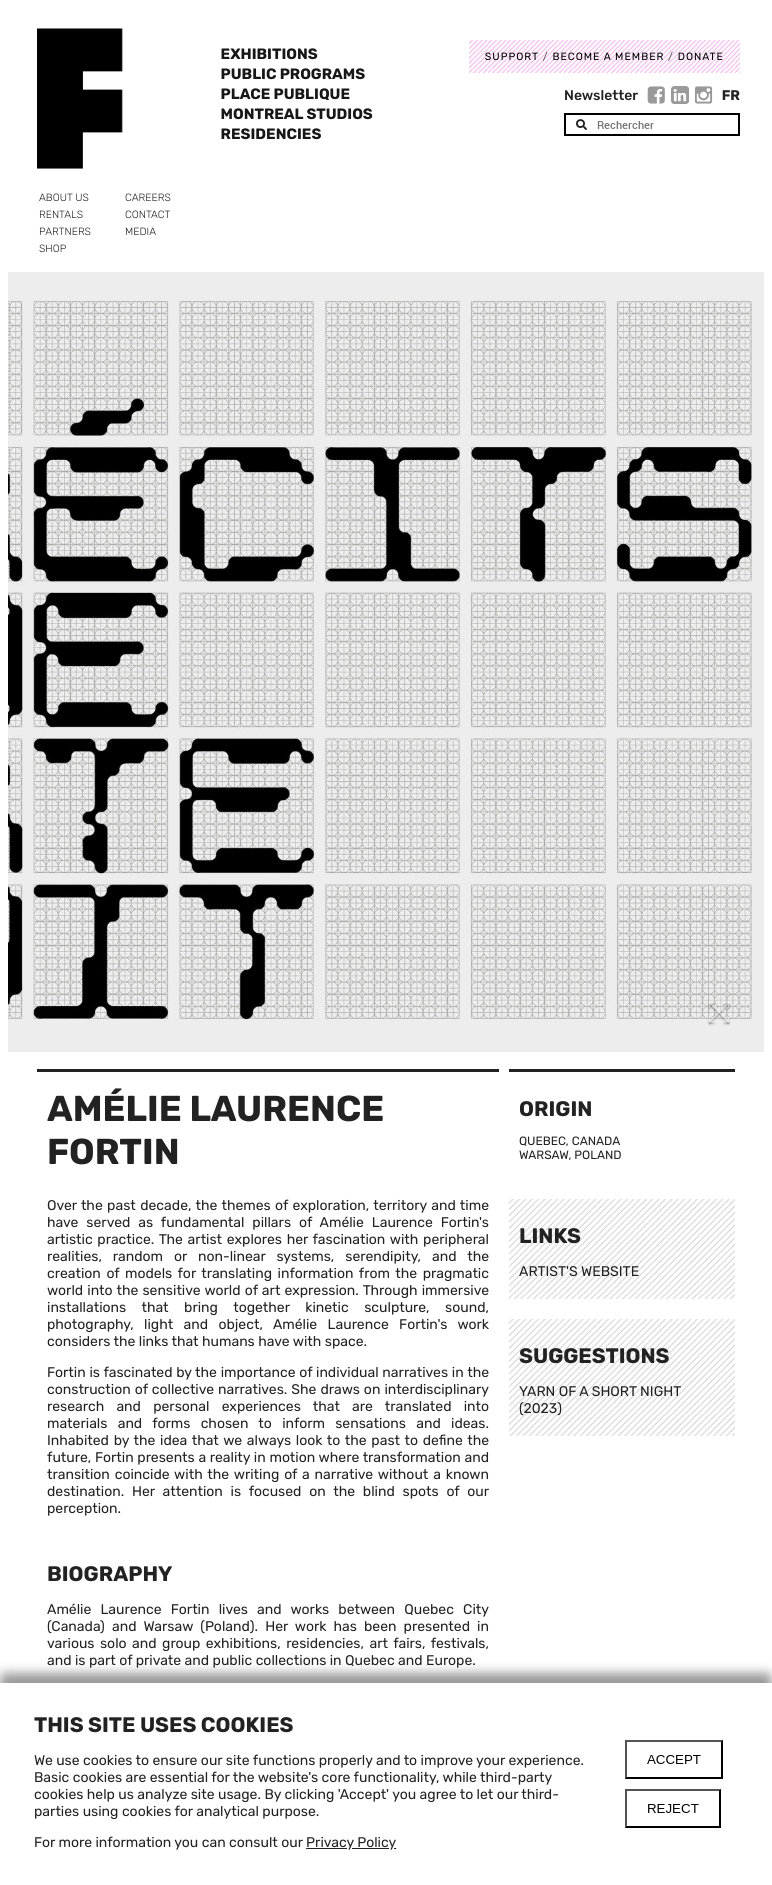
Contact (147, 214)
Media (140, 231)
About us (64, 197)
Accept (674, 1759)
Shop (52, 248)
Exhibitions (269, 54)
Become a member (608, 56)
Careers (148, 197)
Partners (65, 231)
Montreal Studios (297, 114)
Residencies (271, 134)
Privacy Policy (351, 1842)
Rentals (61, 214)
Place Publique (285, 94)
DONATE (701, 56)
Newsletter (601, 95)
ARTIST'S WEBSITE (579, 1271)
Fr (731, 95)
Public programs (293, 74)
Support (512, 56)
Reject (673, 1808)
